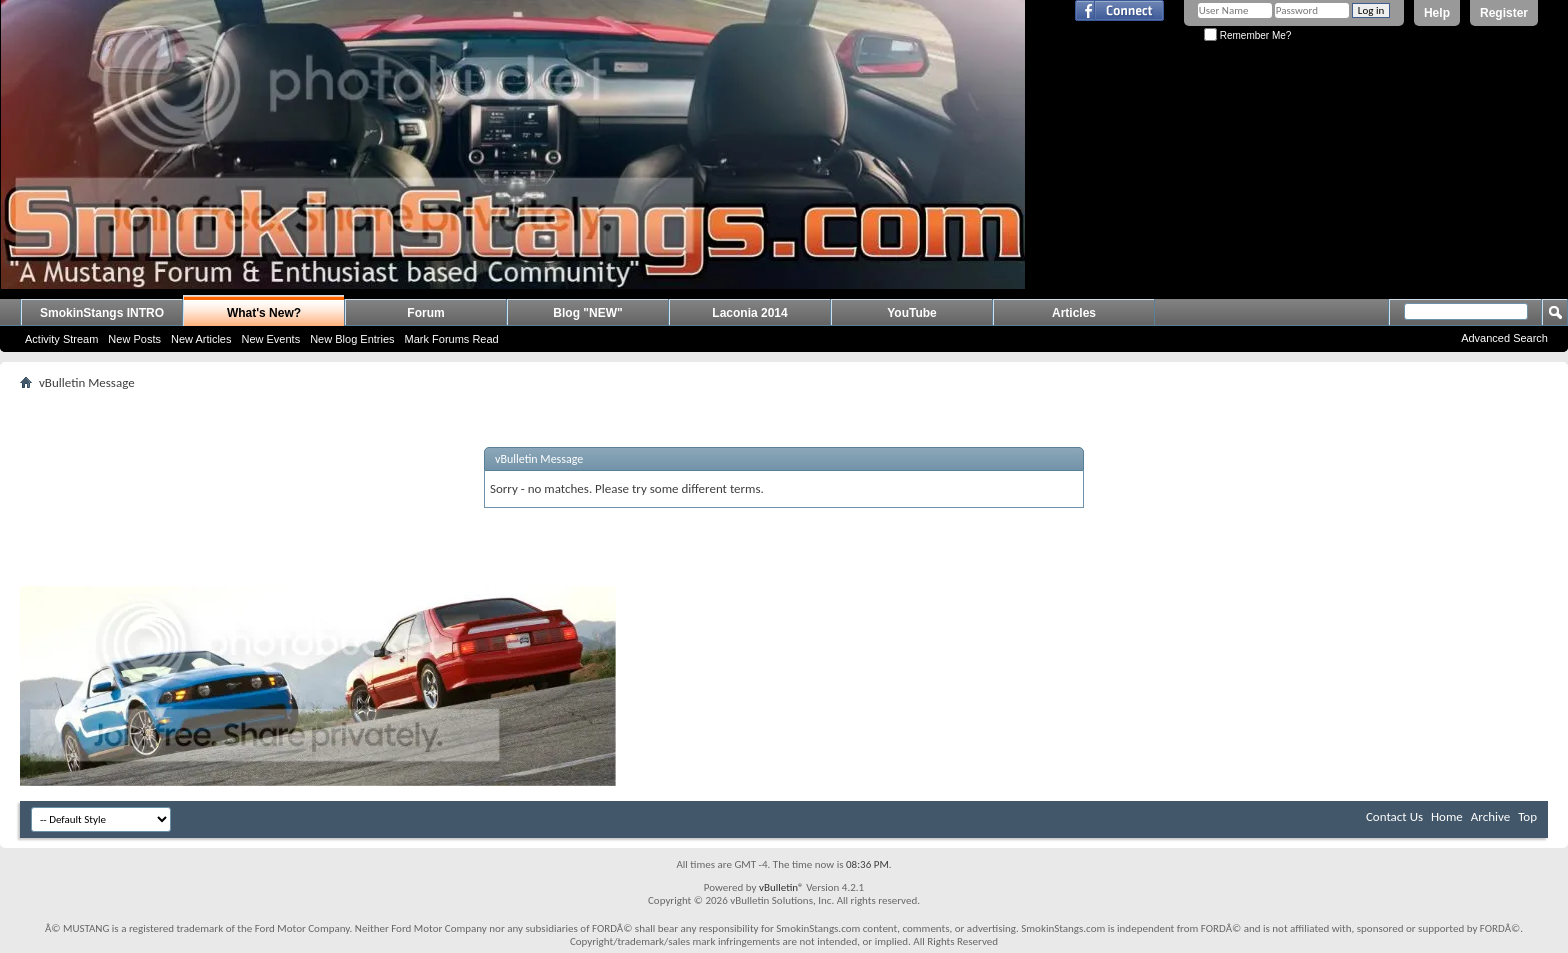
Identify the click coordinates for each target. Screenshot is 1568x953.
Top (1527, 816)
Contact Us (1394, 816)
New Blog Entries (352, 339)
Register (1504, 13)
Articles (1074, 313)
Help (1437, 13)
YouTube (912, 313)
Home (1447, 816)
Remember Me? (1247, 35)
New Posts (134, 339)
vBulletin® (781, 887)
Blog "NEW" (587, 313)
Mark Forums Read (452, 339)
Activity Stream (61, 339)
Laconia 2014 (749, 313)
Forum (425, 313)
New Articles (201, 339)
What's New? (264, 313)
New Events (270, 339)
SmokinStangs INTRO (102, 313)
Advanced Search (1504, 338)
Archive (1490, 816)
